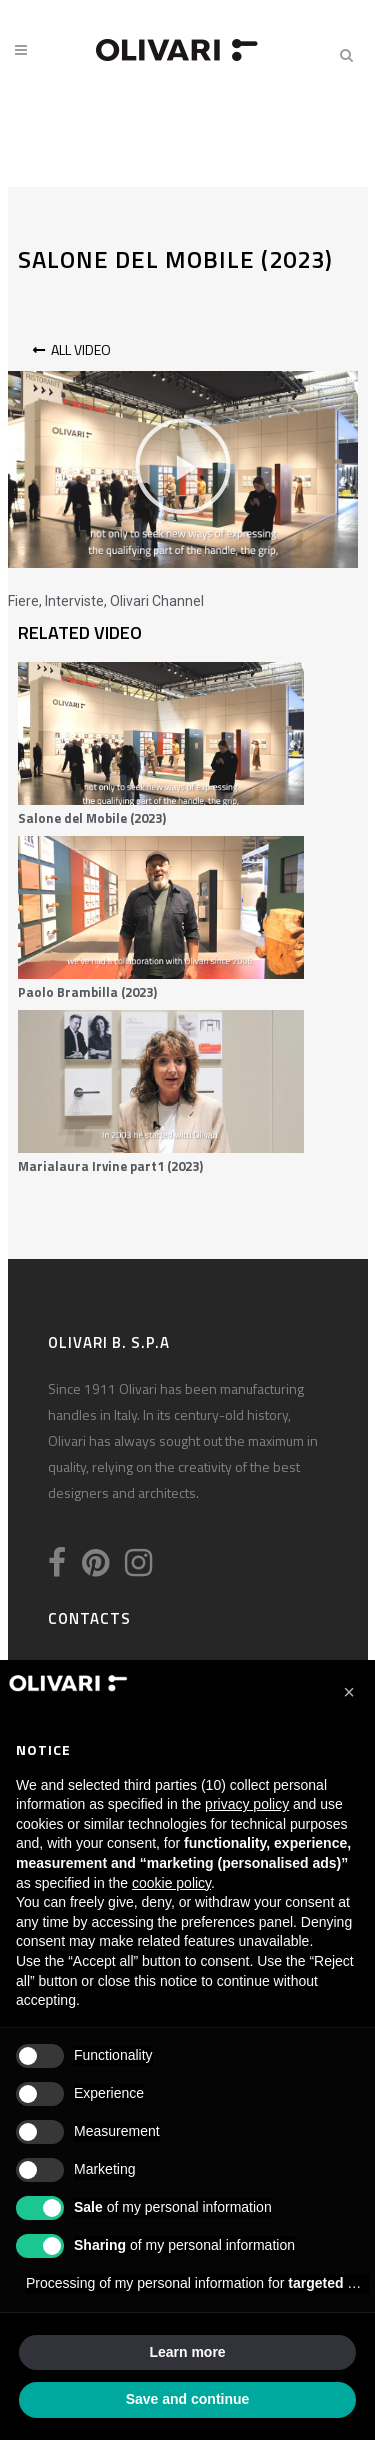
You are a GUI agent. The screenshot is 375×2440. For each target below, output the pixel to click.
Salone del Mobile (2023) (92, 818)
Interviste (74, 601)
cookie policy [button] (171, 1883)
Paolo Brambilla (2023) (87, 992)
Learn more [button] (187, 2352)
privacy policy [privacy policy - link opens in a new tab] (247, 1804)
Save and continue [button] (188, 2399)
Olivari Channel (157, 601)
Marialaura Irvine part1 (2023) (110, 1166)
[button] (183, 470)
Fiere (23, 601)
